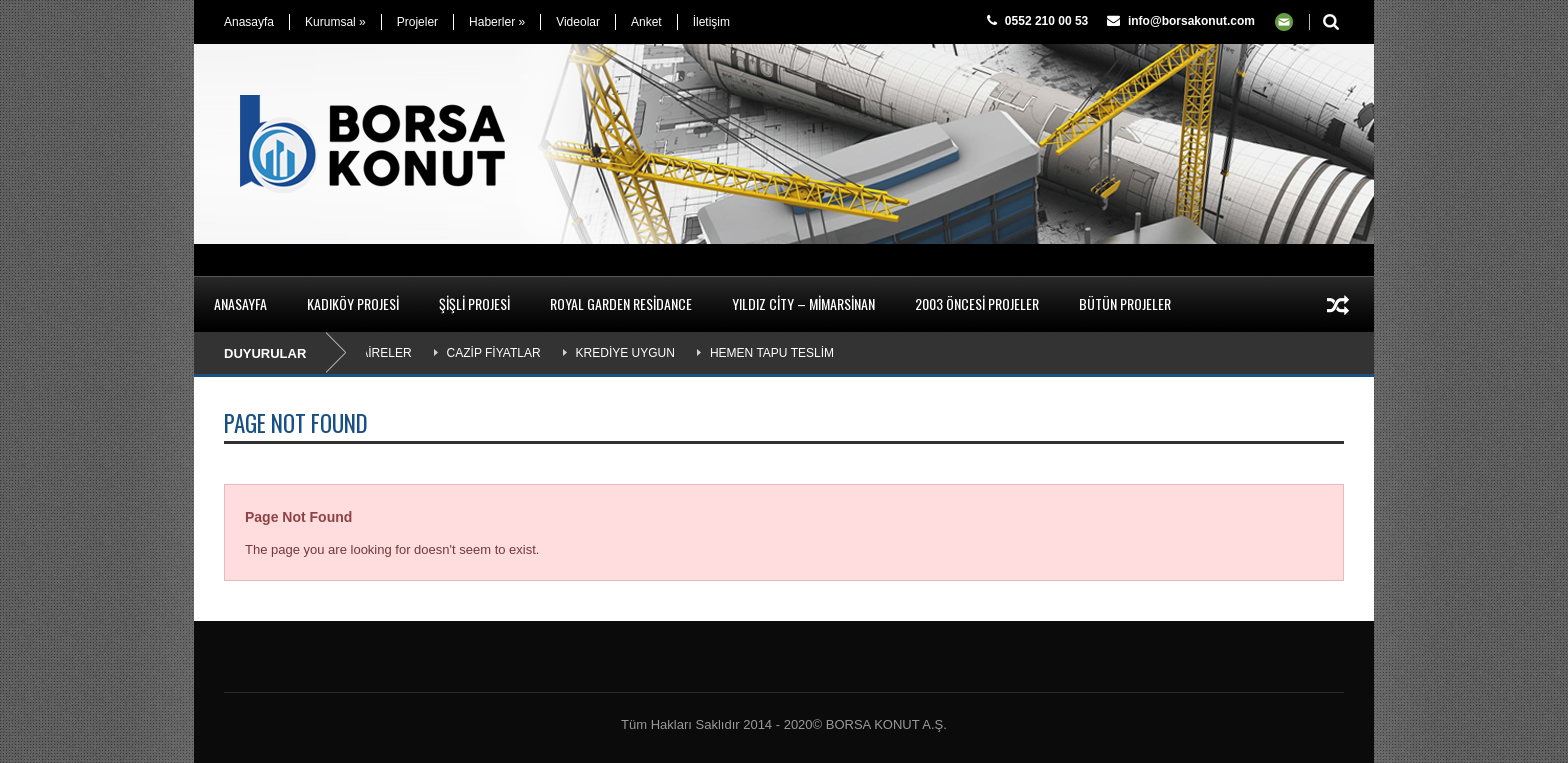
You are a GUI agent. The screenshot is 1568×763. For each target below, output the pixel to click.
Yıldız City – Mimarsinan (803, 303)
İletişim (711, 22)
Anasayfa (249, 22)
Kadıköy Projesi (353, 303)
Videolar (578, 22)
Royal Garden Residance (621, 303)
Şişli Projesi (474, 303)
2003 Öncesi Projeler (977, 303)
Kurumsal (335, 22)
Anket (646, 22)
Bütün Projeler (1125, 303)
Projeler (417, 22)
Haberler (497, 22)
